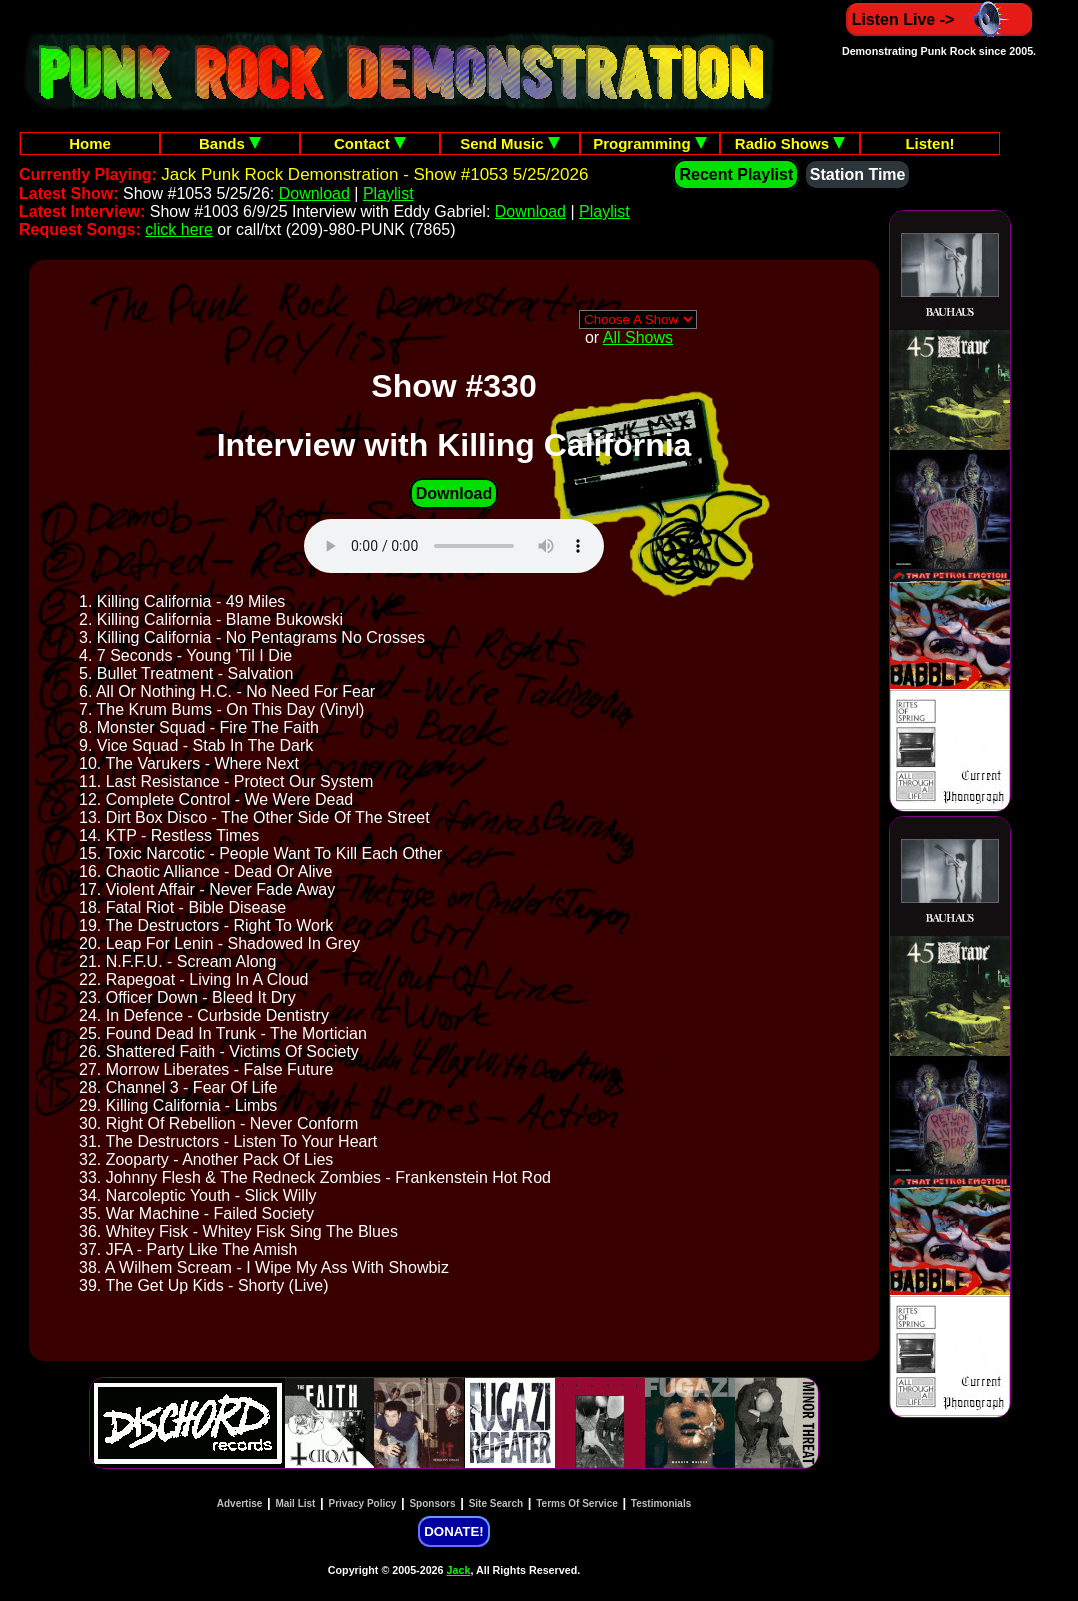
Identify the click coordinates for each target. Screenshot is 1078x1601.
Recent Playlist (736, 174)
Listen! (929, 143)
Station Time (858, 174)
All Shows (638, 337)
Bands (230, 143)
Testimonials (661, 1503)
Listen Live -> (939, 19)
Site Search (496, 1503)
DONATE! (453, 1531)
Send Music (510, 143)
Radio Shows (790, 143)
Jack (459, 1570)
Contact (370, 143)
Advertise (240, 1503)
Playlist (388, 193)
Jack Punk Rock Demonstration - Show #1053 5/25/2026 (374, 174)
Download (314, 193)
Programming (650, 143)
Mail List (295, 1503)
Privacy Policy (363, 1503)
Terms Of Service (577, 1503)
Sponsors (432, 1503)
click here (179, 229)
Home (90, 143)
